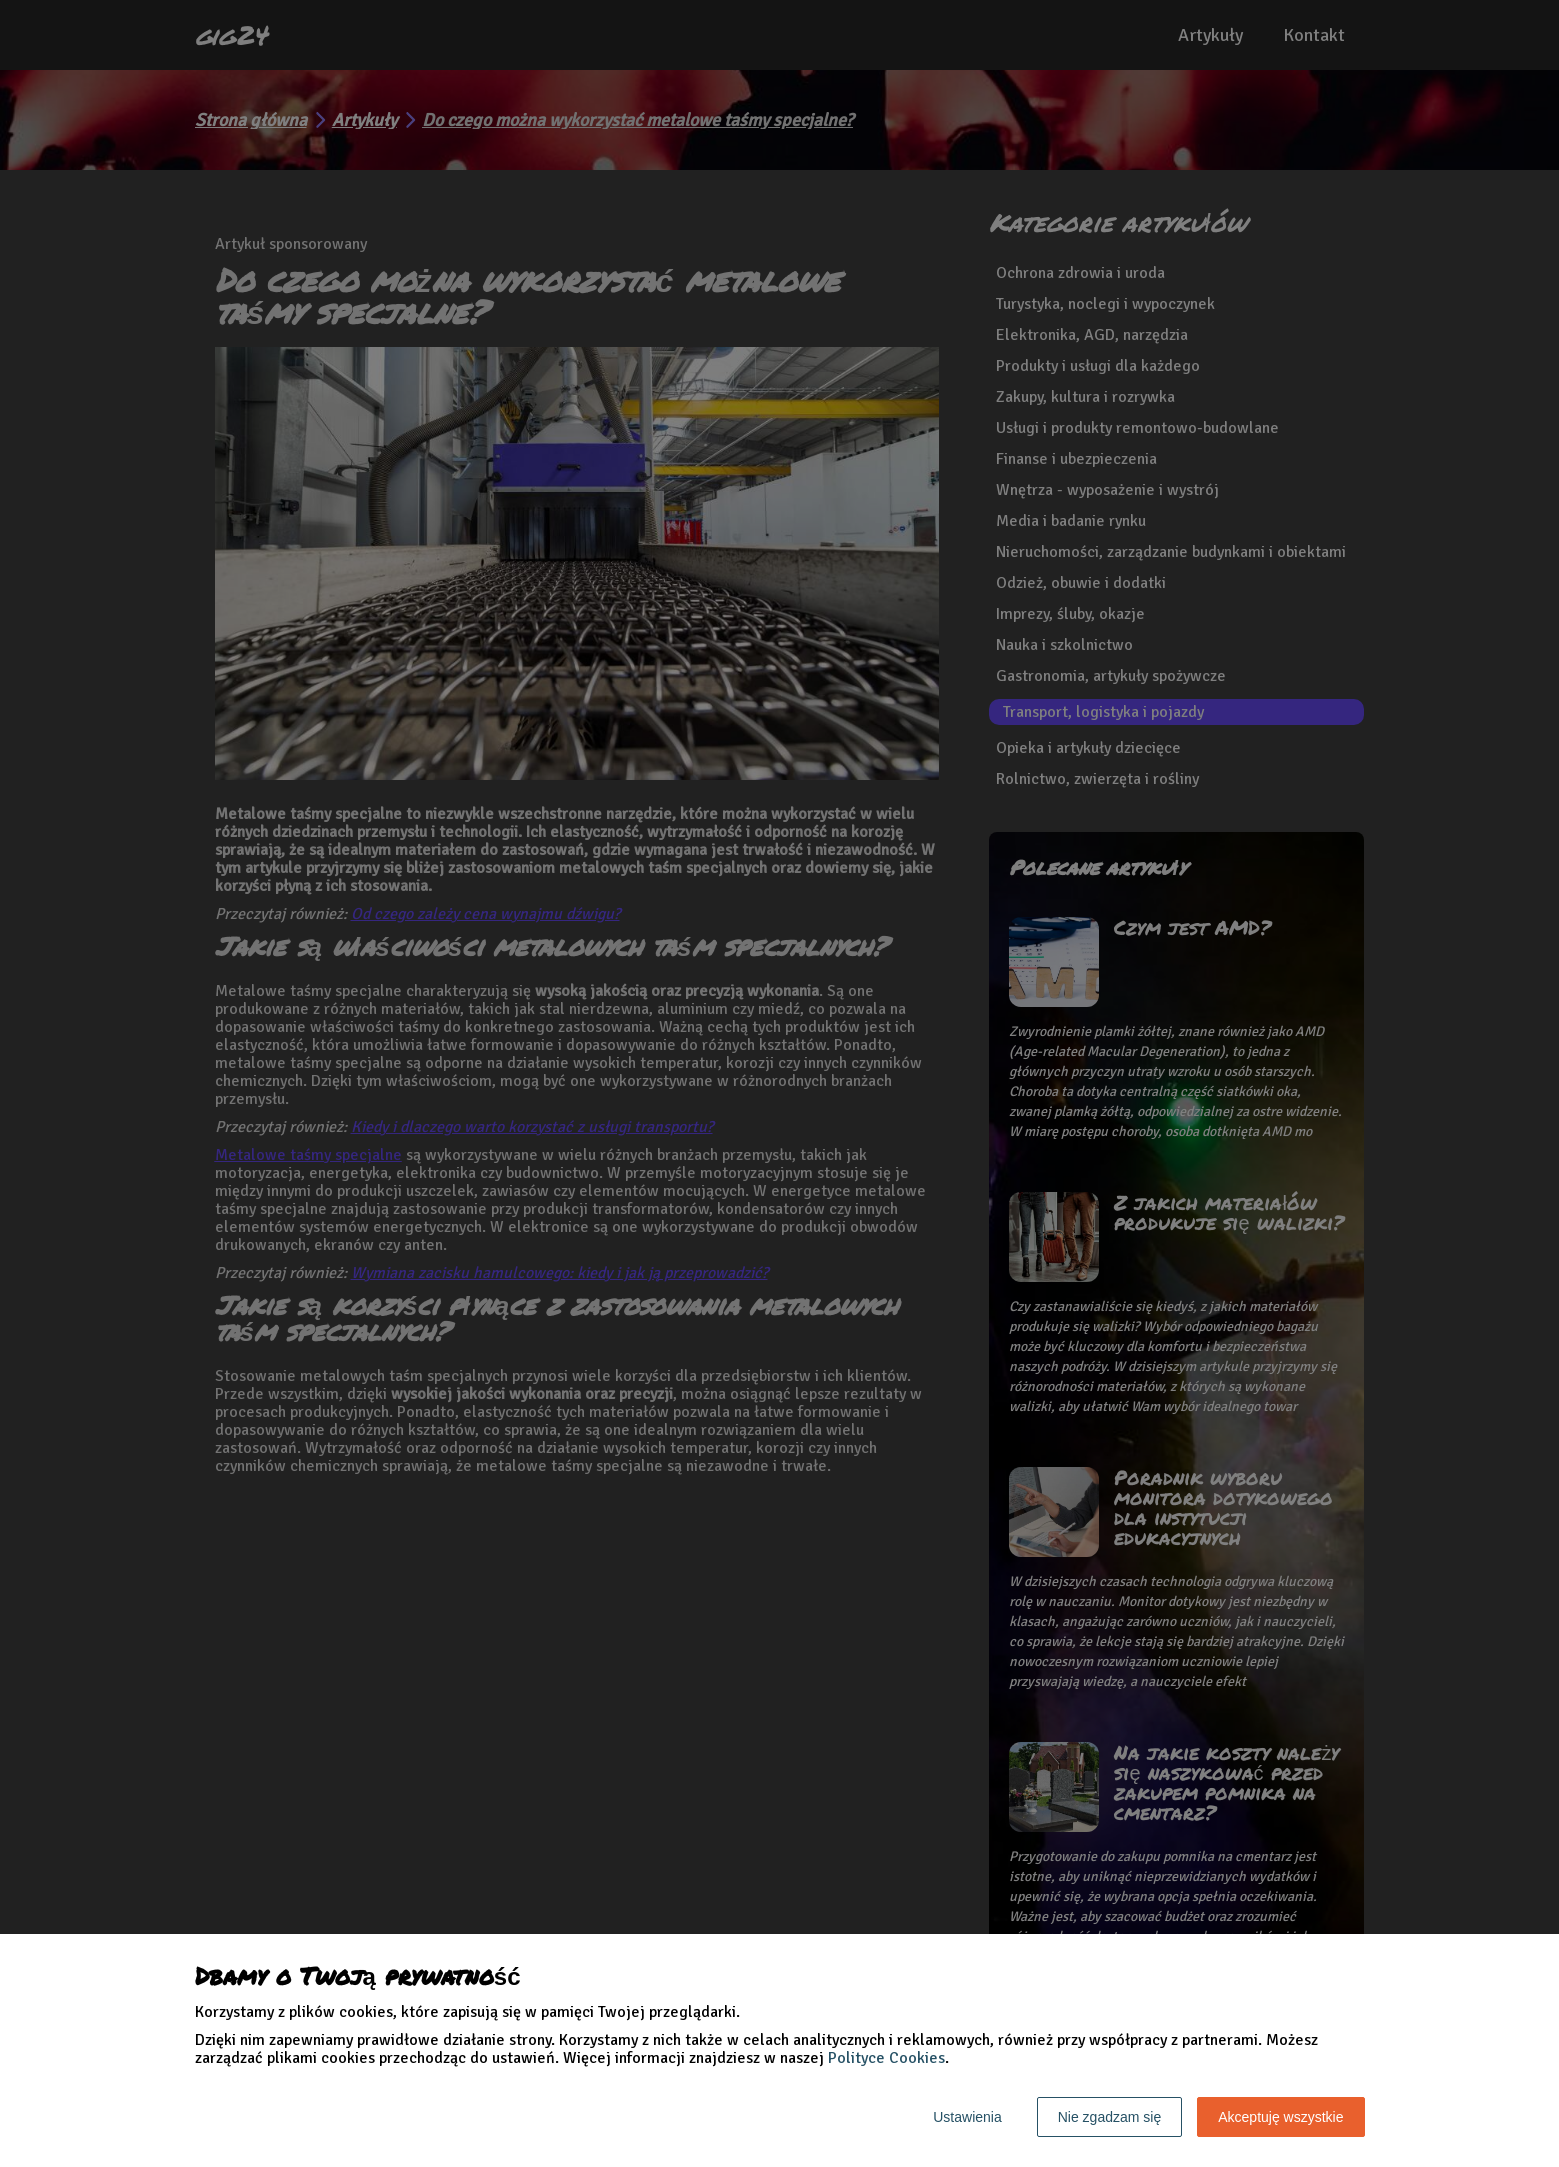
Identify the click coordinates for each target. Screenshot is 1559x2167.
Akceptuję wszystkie (1280, 2117)
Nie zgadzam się (1110, 2117)
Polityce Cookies (886, 2058)
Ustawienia (967, 2117)
